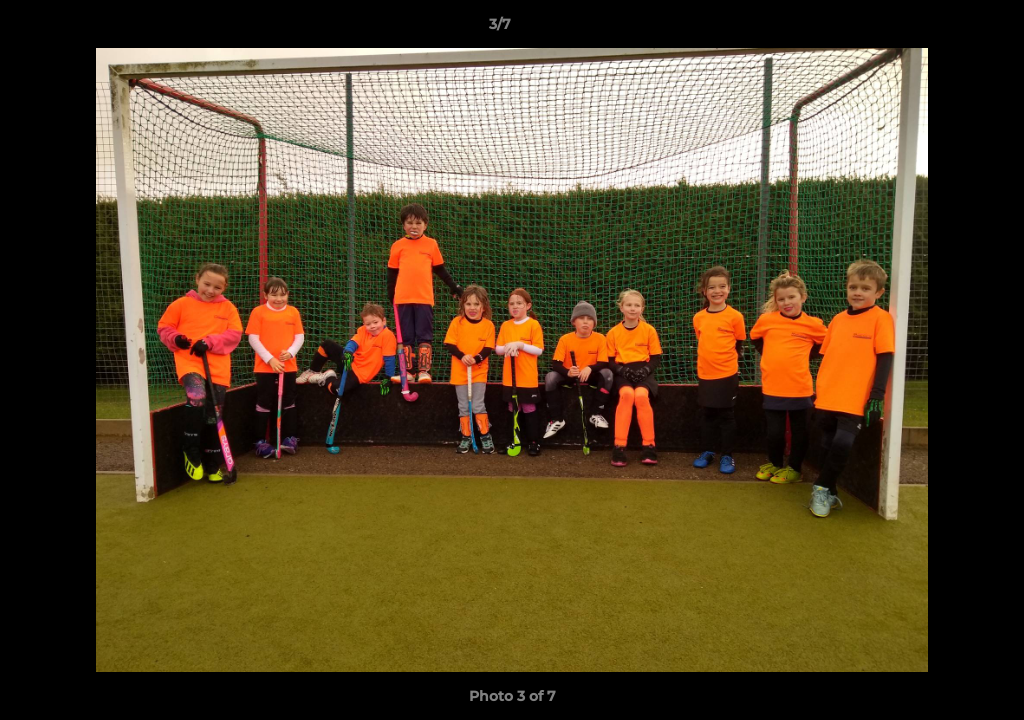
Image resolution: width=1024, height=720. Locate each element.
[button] (940, 29)
